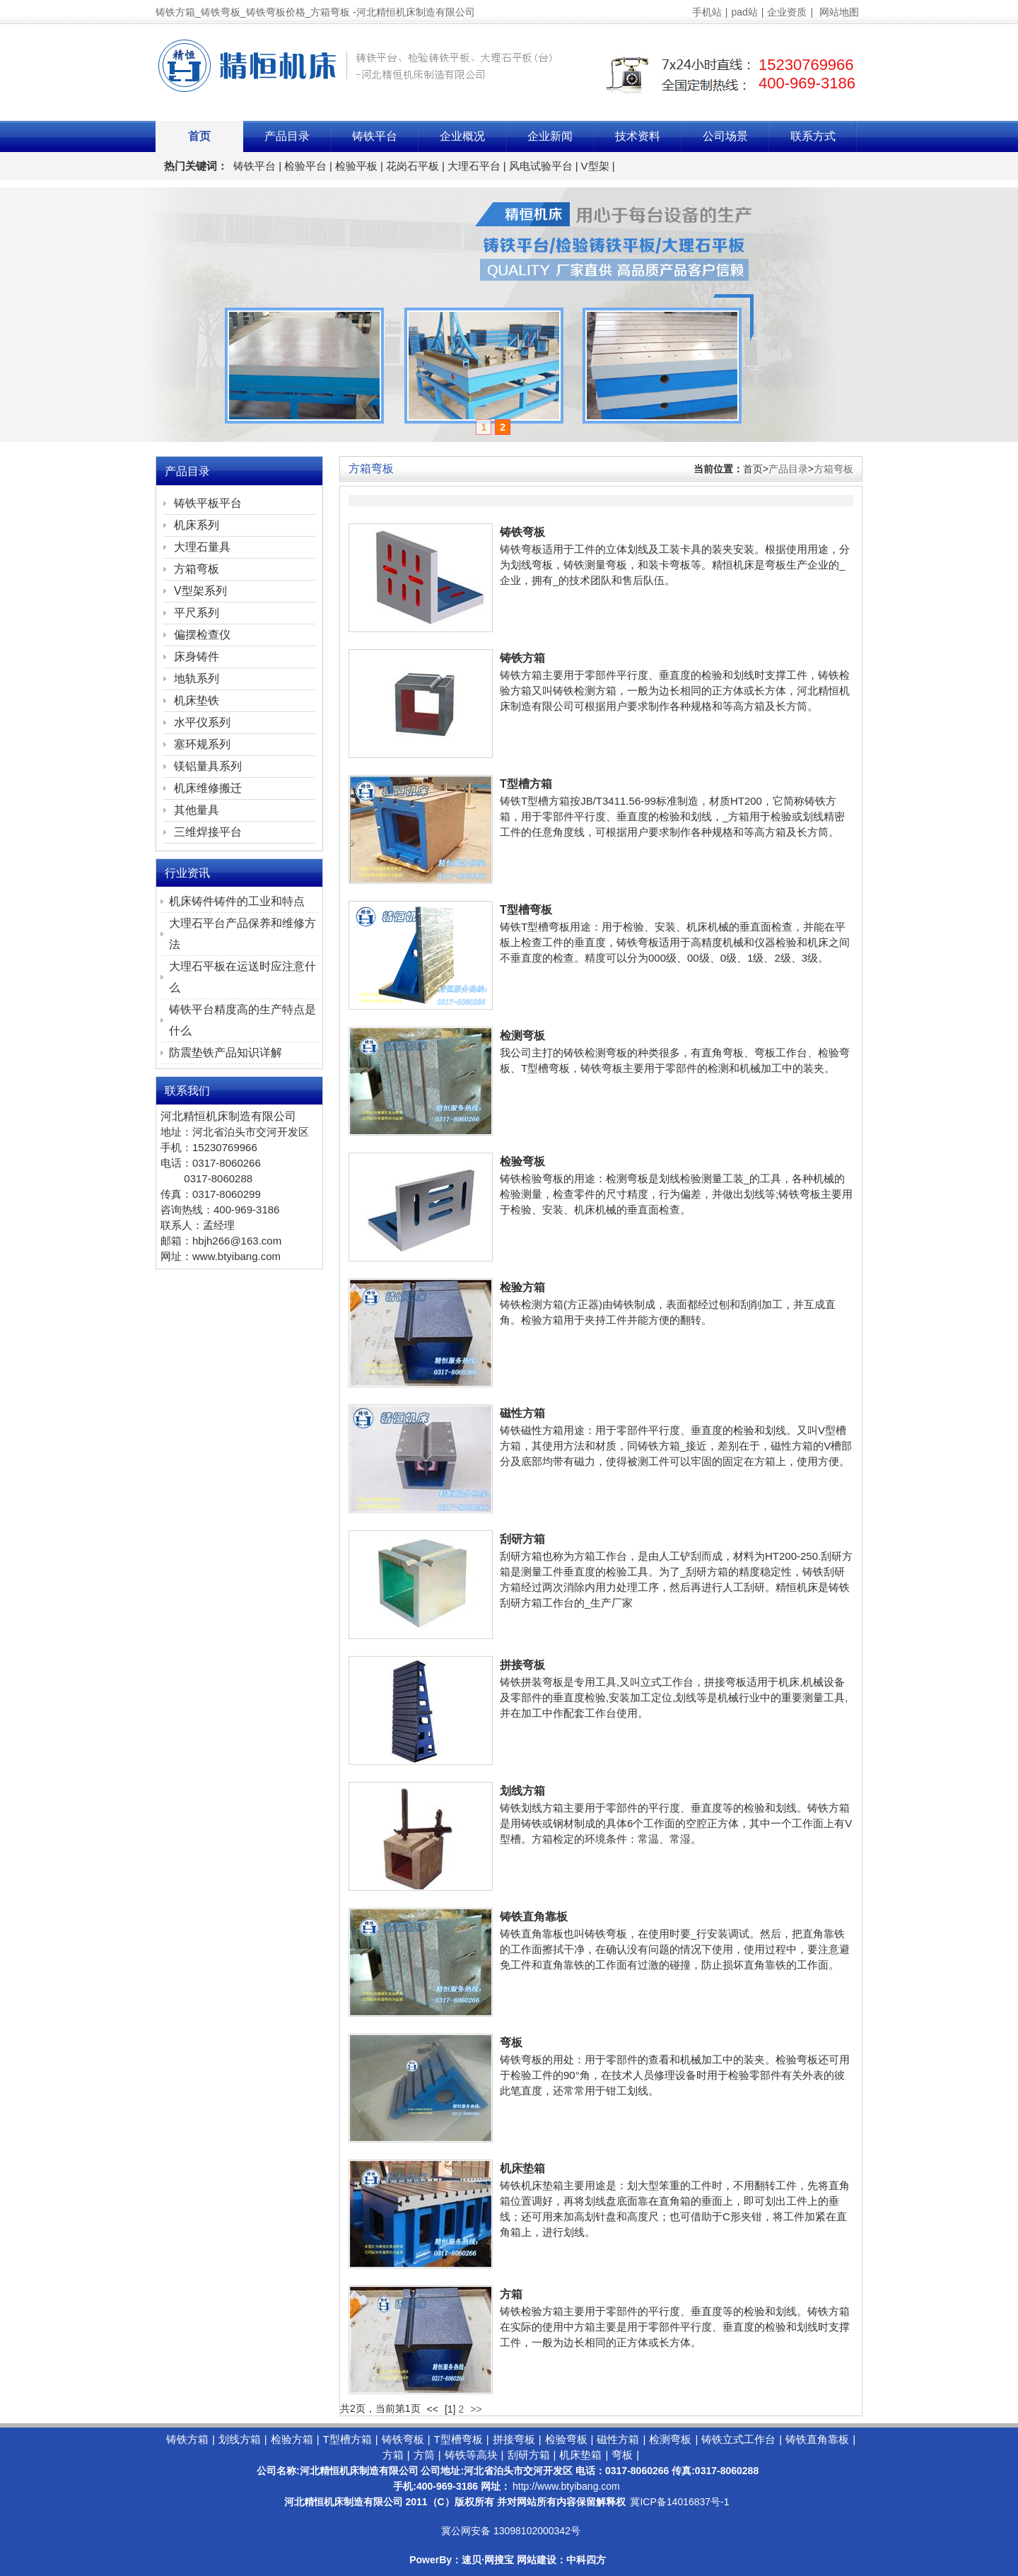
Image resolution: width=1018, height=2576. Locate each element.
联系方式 (813, 136)
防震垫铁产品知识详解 (225, 1053)
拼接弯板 (522, 1665)
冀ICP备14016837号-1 (679, 2501)
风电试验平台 (541, 166)
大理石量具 (202, 547)
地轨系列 (196, 678)
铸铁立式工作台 (738, 2439)
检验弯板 (522, 1161)
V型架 (595, 166)
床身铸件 (196, 657)
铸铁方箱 (522, 658)
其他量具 (196, 810)
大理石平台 (474, 166)
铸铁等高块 (471, 2455)
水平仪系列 (202, 722)
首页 (199, 136)
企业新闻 (550, 136)
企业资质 (787, 12)
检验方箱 (522, 1287)
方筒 (424, 2455)
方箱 (511, 2294)
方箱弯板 (833, 468)
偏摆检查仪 (202, 635)
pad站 (744, 12)
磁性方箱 (522, 1413)
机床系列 (196, 525)
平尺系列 (196, 613)
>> (475, 2409)
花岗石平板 (412, 166)
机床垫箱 (522, 2168)
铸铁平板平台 (208, 503)
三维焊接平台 (208, 832)
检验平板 (356, 166)
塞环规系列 (202, 744)
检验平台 (305, 166)
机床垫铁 (196, 700)
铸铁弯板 (522, 532)
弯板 (511, 2042)
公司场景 (725, 136)
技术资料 (637, 136)
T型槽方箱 (526, 784)
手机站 (707, 12)
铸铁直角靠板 (534, 1917)
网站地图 (839, 12)
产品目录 (287, 136)
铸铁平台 (374, 136)
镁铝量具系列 (208, 766)
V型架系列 (200, 591)
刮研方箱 (522, 1539)
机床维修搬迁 (208, 788)
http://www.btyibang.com (566, 2486)
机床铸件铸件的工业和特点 (237, 901)
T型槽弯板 (526, 910)
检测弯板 (522, 1036)
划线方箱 (522, 1791)
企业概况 (462, 136)
